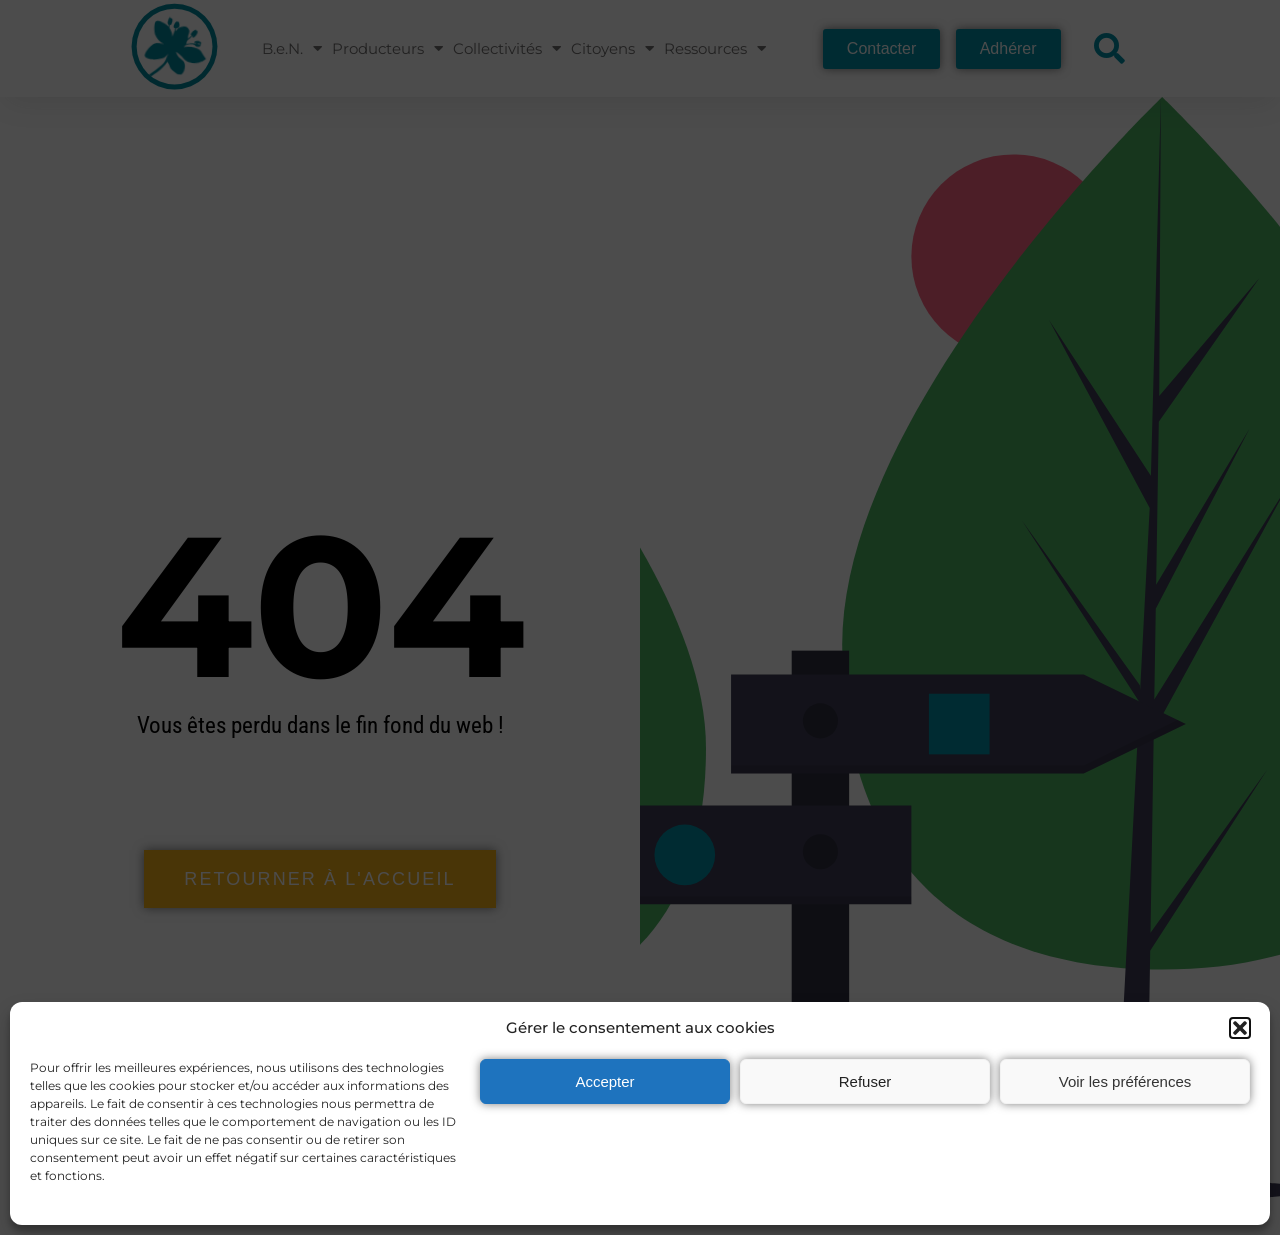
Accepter (604, 1081)
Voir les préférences (1125, 1081)
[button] (1240, 1028)
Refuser (865, 1081)
